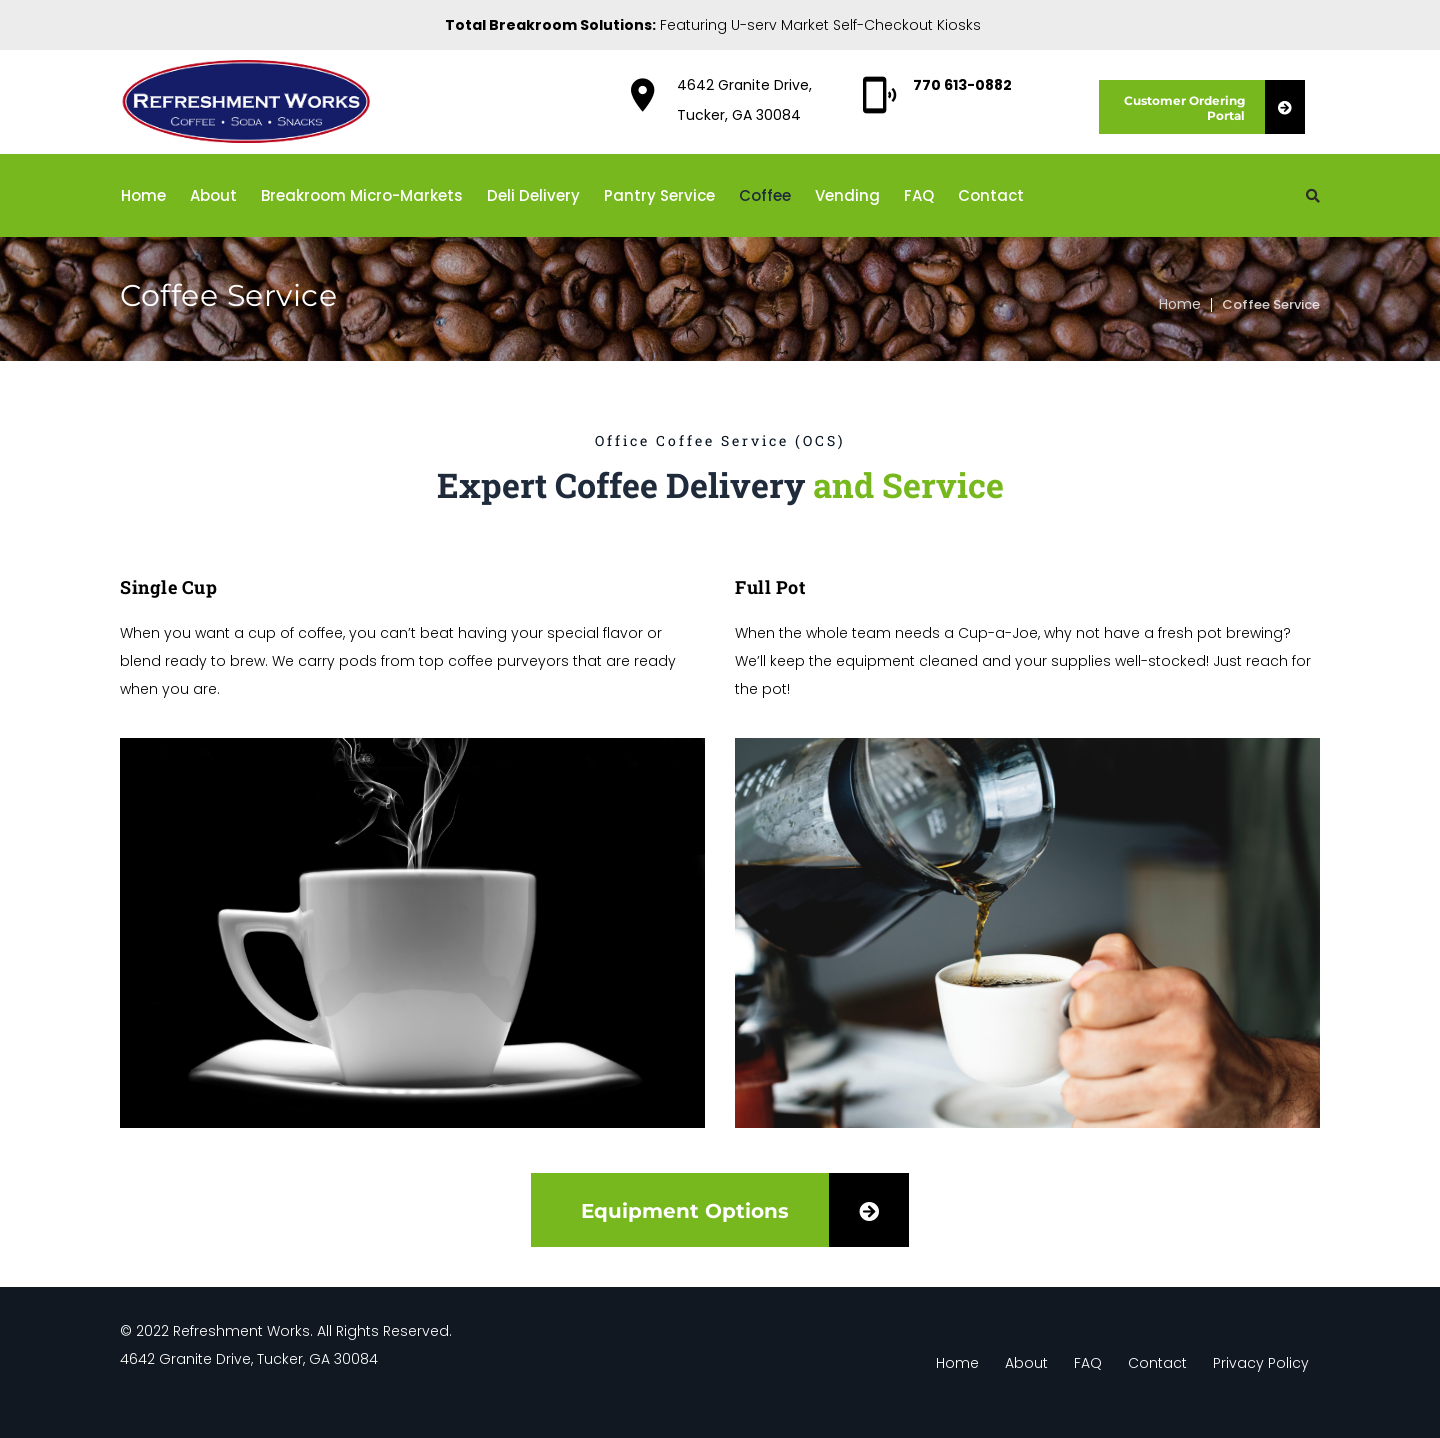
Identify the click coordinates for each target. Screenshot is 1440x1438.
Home (1180, 304)
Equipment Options (745, 1210)
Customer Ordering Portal (1214, 107)
